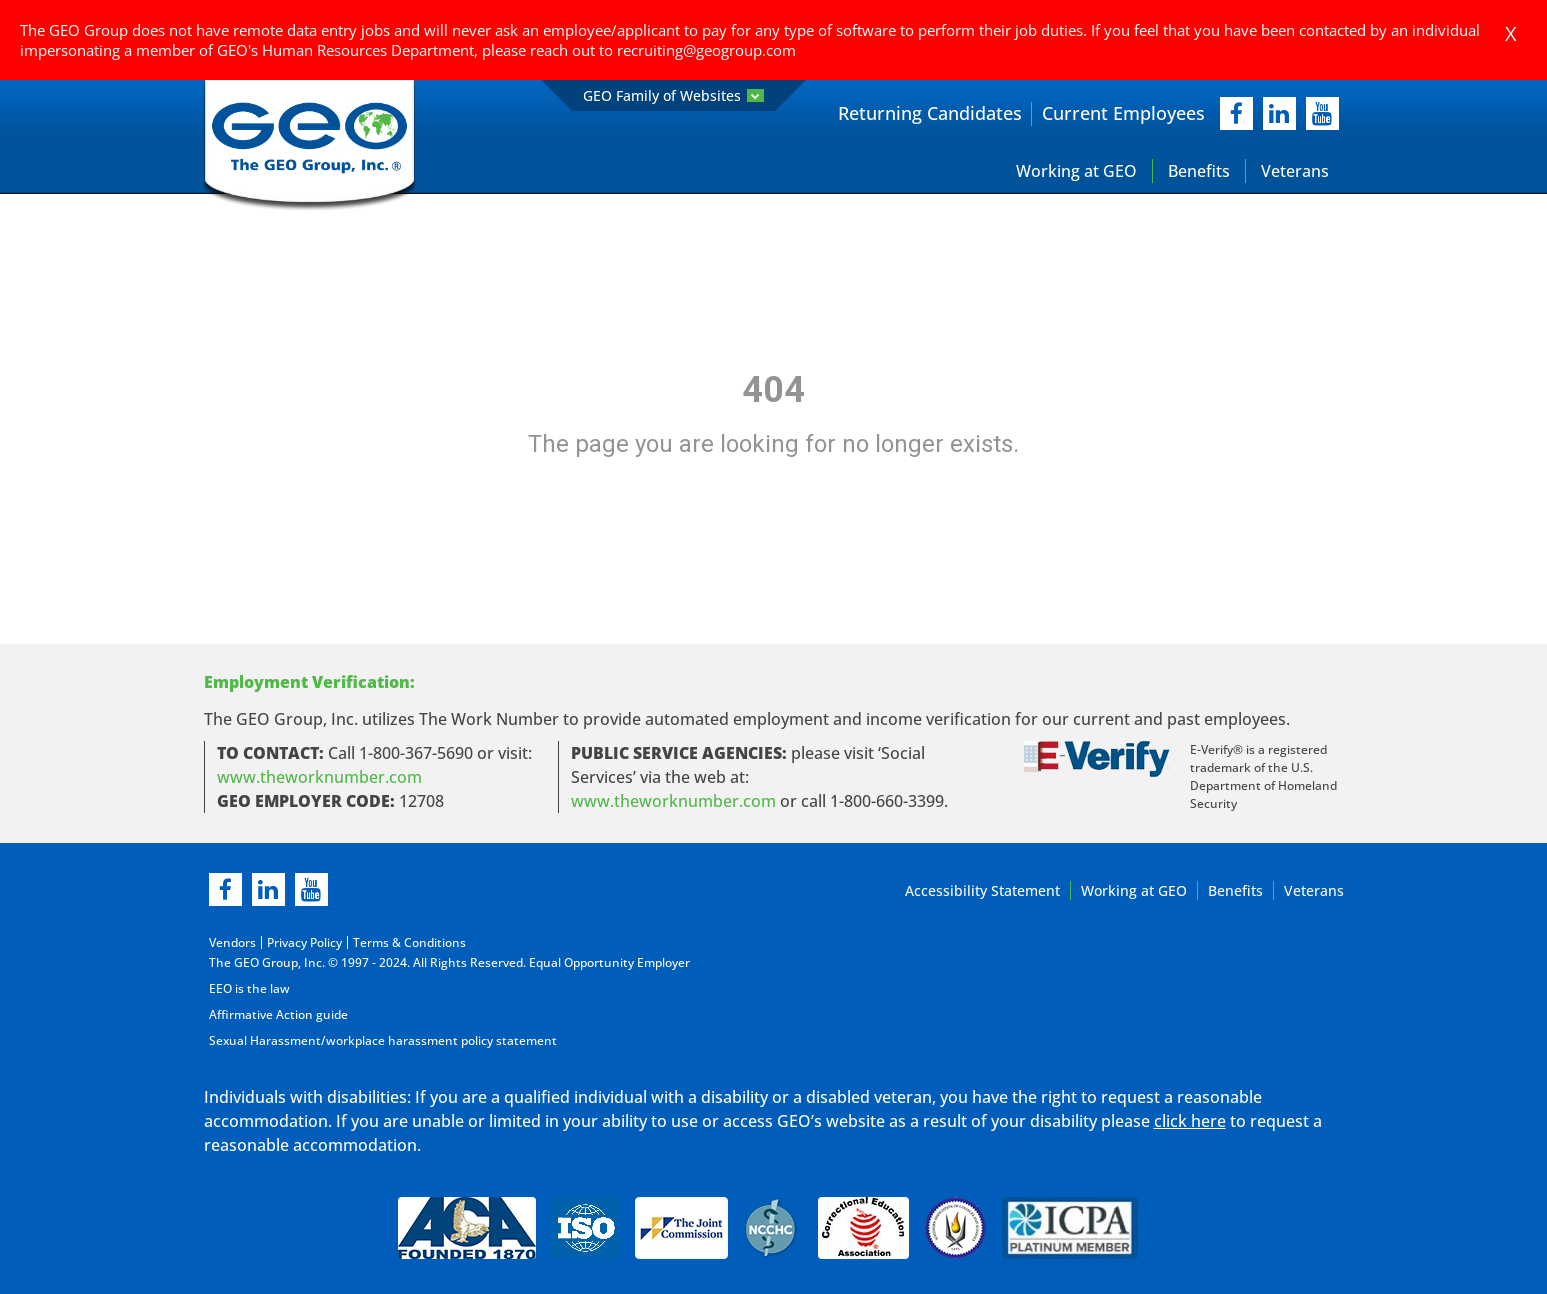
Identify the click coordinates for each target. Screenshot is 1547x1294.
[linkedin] (268, 889)
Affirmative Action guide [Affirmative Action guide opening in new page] (278, 1014)
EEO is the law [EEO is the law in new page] (249, 988)
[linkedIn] (1279, 113)
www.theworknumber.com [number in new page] (673, 801)
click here (1190, 1121)
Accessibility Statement (982, 890)
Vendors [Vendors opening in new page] (232, 942)
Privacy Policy (304, 942)
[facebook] (1236, 113)
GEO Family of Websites (673, 95)
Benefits (1199, 171)
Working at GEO (1076, 171)
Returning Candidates (930, 113)
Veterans (1295, 171)
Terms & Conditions (409, 942)
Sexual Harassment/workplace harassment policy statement (383, 1040)
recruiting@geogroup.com (706, 50)
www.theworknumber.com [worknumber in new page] (319, 777)
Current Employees (1123, 113)
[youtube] (1322, 113)
